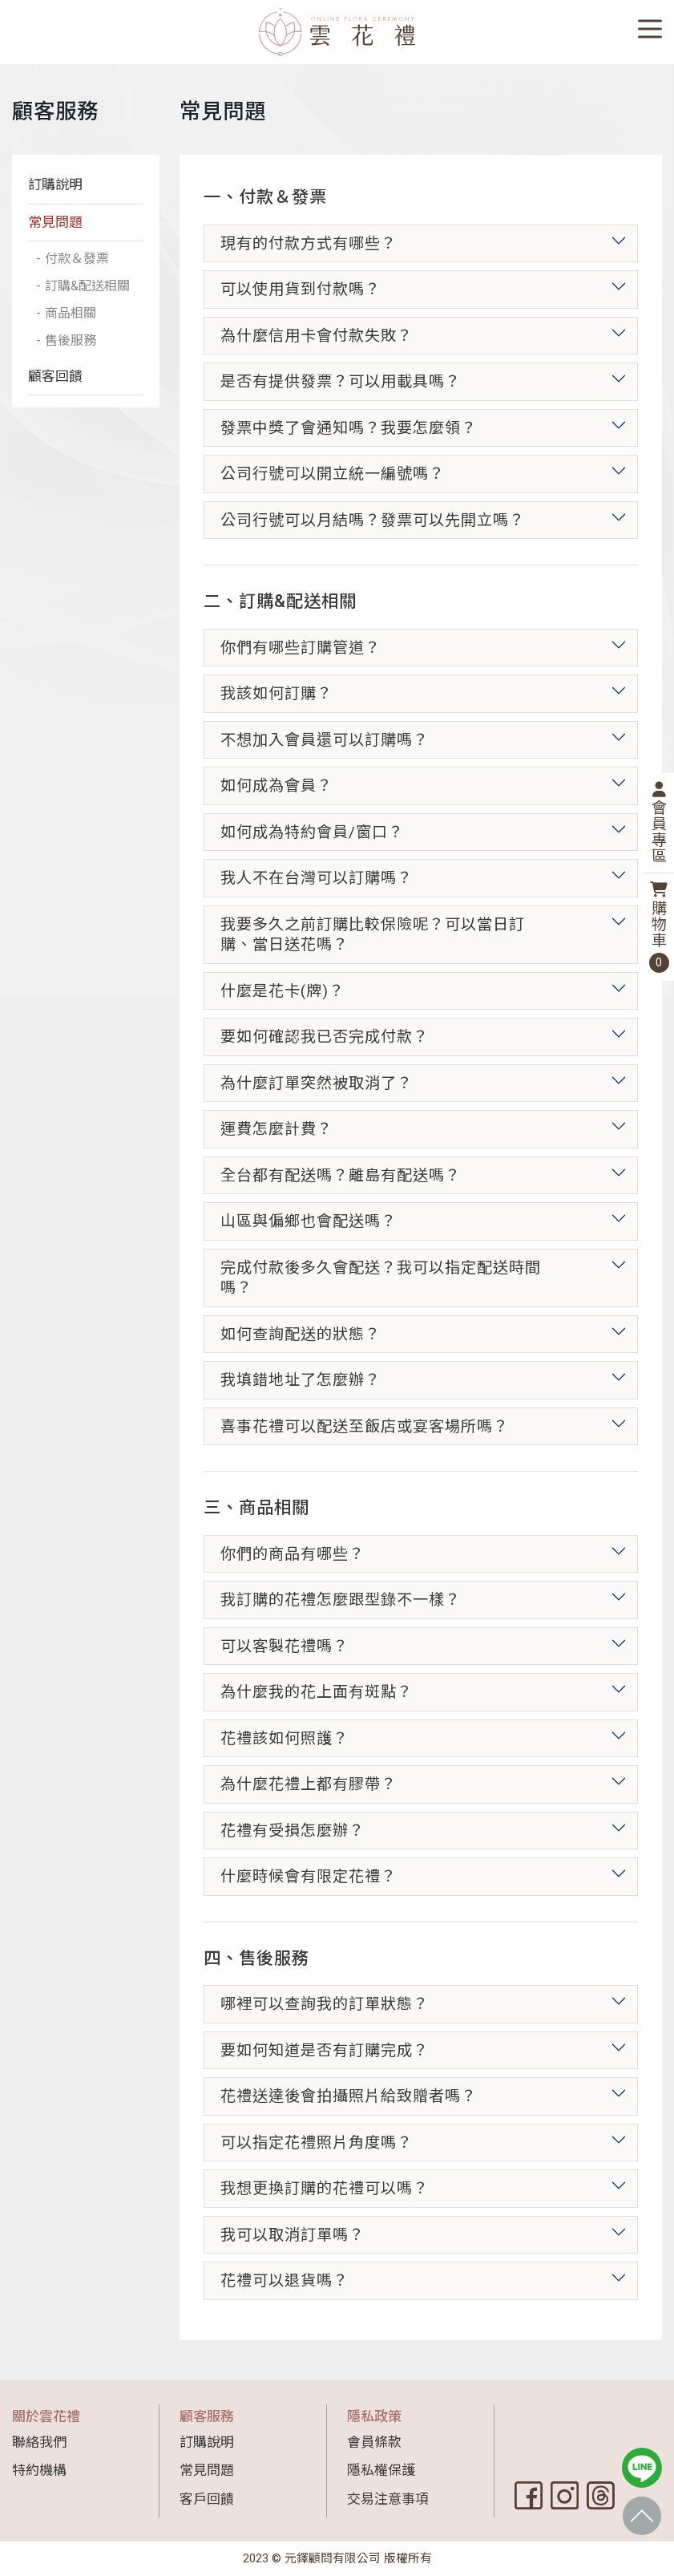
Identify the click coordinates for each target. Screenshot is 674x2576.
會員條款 (374, 2442)
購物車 (659, 927)
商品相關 (72, 337)
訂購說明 (55, 184)
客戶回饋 (207, 2499)
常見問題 (55, 222)
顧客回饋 (55, 402)
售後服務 (72, 365)
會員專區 (659, 823)
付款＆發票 (79, 259)
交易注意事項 (388, 2499)
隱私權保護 (381, 2470)
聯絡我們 (39, 2442)
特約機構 (39, 2470)
